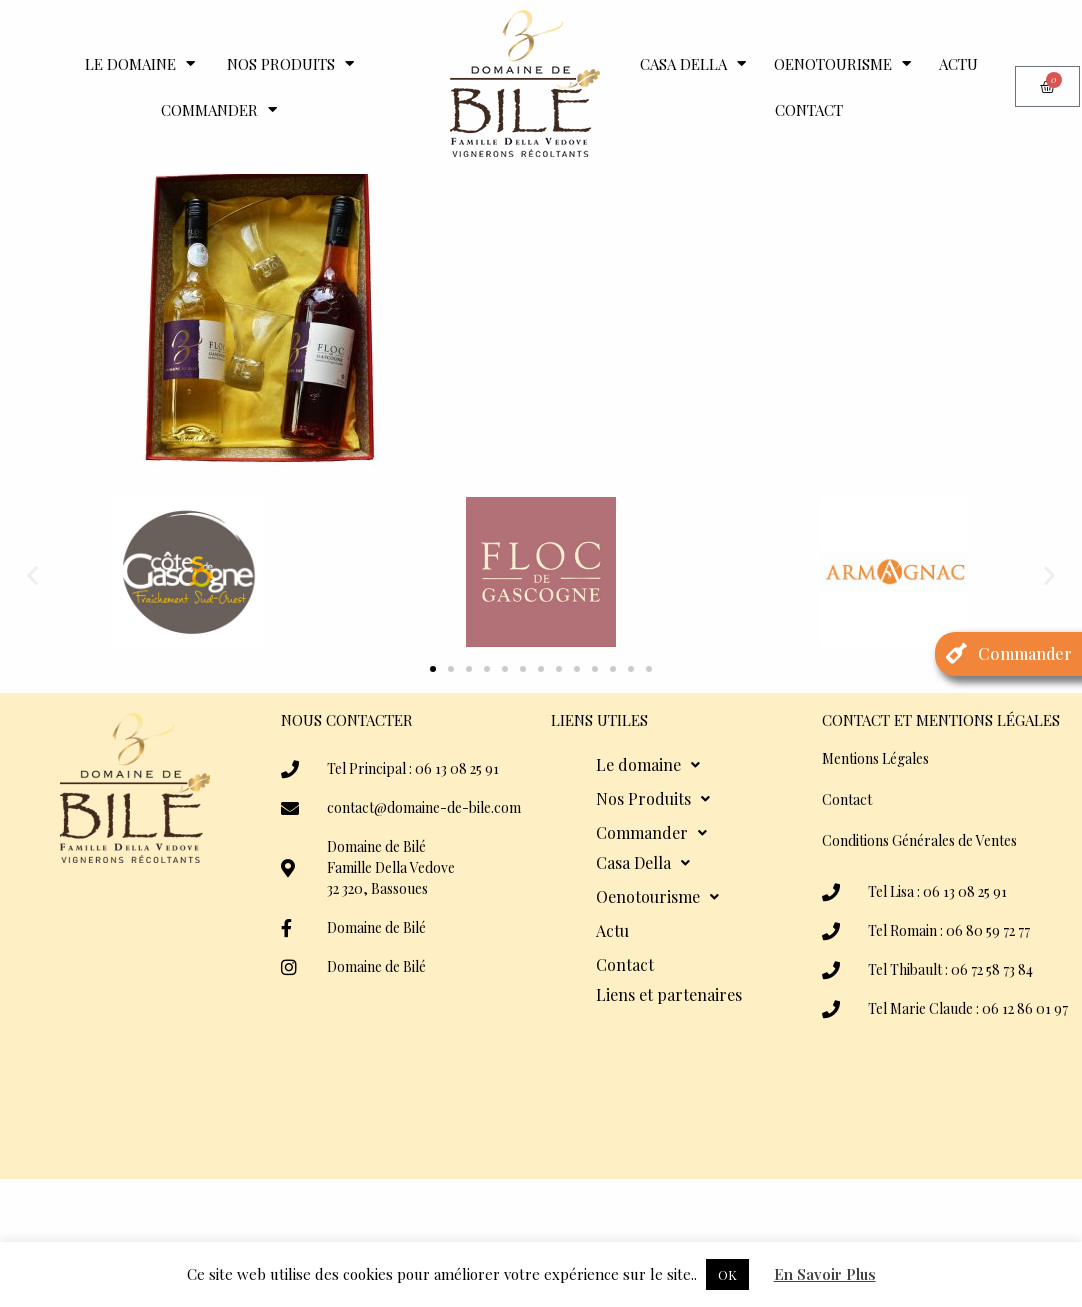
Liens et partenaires (669, 1056)
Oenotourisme (842, 63)
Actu (958, 64)
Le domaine (140, 63)
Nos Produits (290, 63)
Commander (219, 109)
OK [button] (727, 1274)
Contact (809, 110)
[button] (32, 636)
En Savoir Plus (825, 1274)
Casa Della (693, 63)
